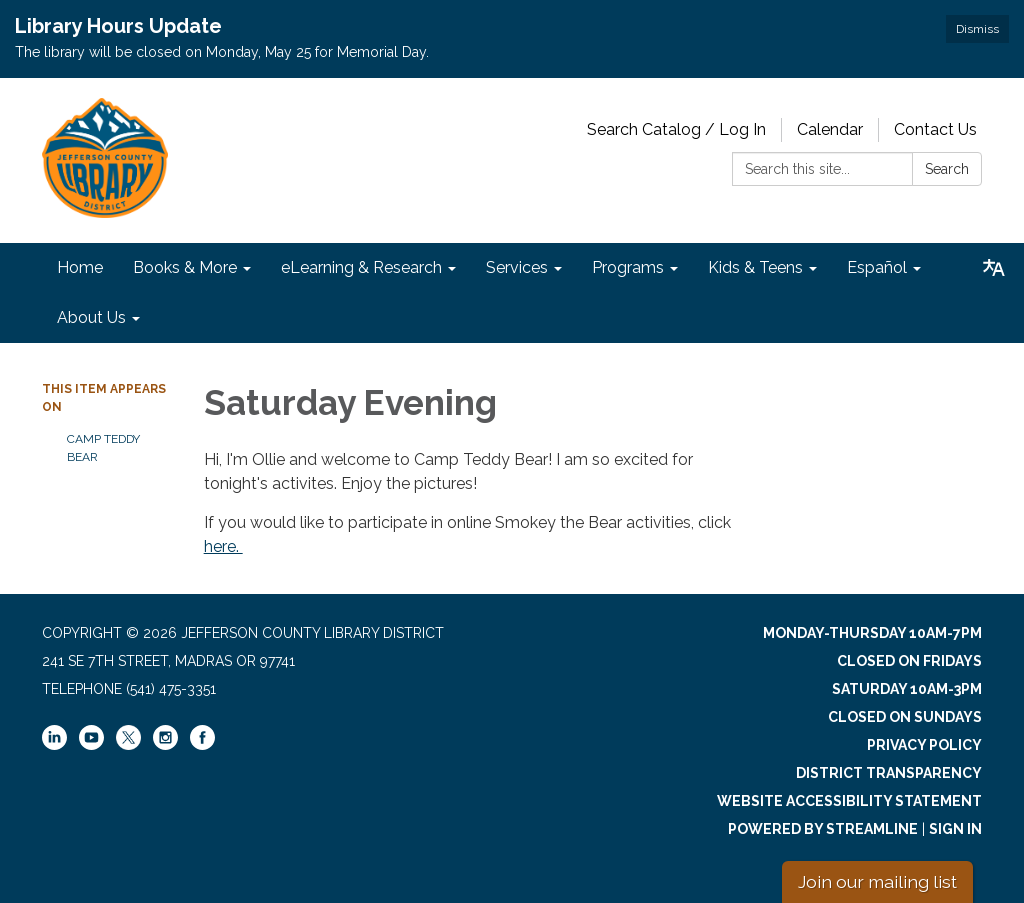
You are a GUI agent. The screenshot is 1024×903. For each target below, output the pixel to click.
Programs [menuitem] (628, 267)
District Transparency (889, 773)
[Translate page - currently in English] (994, 268)
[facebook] (202, 745)
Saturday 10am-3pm (907, 689)
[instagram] (165, 745)
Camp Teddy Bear (103, 448)
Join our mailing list (877, 881)
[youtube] (91, 745)
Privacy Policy (924, 745)
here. (223, 546)
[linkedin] (54, 745)
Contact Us (935, 129)
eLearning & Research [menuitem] (361, 267)
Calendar (830, 129)
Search (947, 169)
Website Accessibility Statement (849, 801)
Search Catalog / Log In (676, 129)
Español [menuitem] (877, 267)
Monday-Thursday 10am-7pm (872, 633)
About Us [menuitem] (91, 317)
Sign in (955, 829)
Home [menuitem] (80, 267)
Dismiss (977, 29)
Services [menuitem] (517, 267)
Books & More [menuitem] (185, 267)
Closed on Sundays (905, 717)
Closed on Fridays (909, 661)
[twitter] (128, 739)
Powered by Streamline (823, 829)
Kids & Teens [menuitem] (755, 267)
